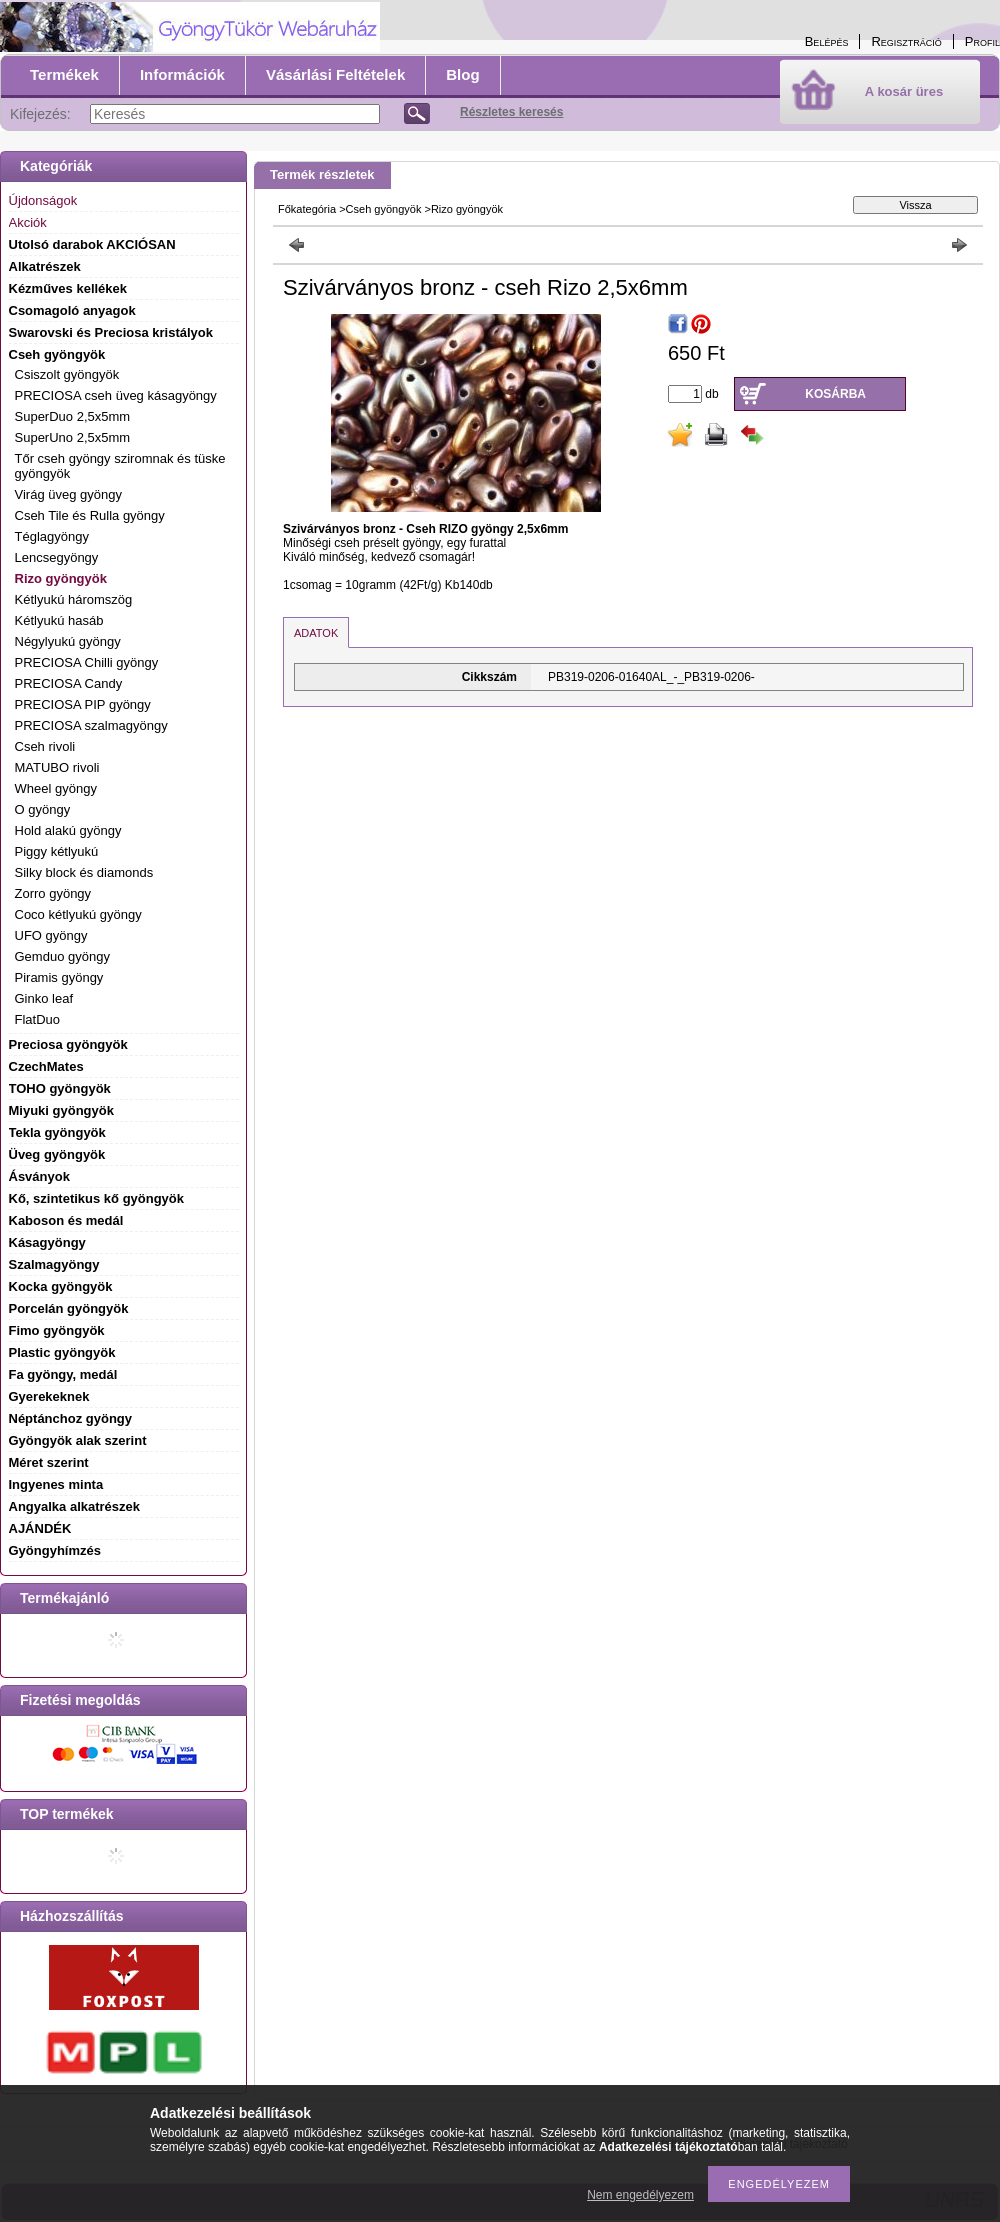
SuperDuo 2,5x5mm (73, 416)
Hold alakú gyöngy (68, 830)
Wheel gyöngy (56, 788)
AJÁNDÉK (40, 1528)
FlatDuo (38, 1019)
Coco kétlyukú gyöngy (78, 914)
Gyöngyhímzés (55, 1550)
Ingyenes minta (56, 1484)
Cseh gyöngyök (384, 209)
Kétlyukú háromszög (74, 599)
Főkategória (307, 209)
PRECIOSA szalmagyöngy (91, 725)
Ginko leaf (44, 998)
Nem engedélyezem (640, 2195)
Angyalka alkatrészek (75, 1506)
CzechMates (46, 1066)
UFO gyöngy (51, 935)
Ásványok (39, 1176)
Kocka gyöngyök (61, 1286)
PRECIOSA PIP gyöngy (83, 704)
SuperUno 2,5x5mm (73, 437)
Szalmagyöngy (54, 1264)
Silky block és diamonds (84, 872)
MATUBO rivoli (57, 767)
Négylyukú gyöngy (68, 641)
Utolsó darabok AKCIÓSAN (92, 244)
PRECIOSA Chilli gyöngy (87, 662)
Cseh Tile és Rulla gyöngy (90, 515)
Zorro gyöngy (53, 893)
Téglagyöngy (52, 536)
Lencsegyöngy (57, 557)
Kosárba (835, 394)
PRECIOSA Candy (69, 683)
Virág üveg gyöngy (68, 494)
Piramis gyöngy (59, 977)
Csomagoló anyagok (72, 310)
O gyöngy (43, 809)
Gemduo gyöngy (62, 956)
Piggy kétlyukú (57, 851)
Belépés (827, 41)
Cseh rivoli (45, 746)
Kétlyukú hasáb (59, 620)
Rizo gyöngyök (61, 578)
